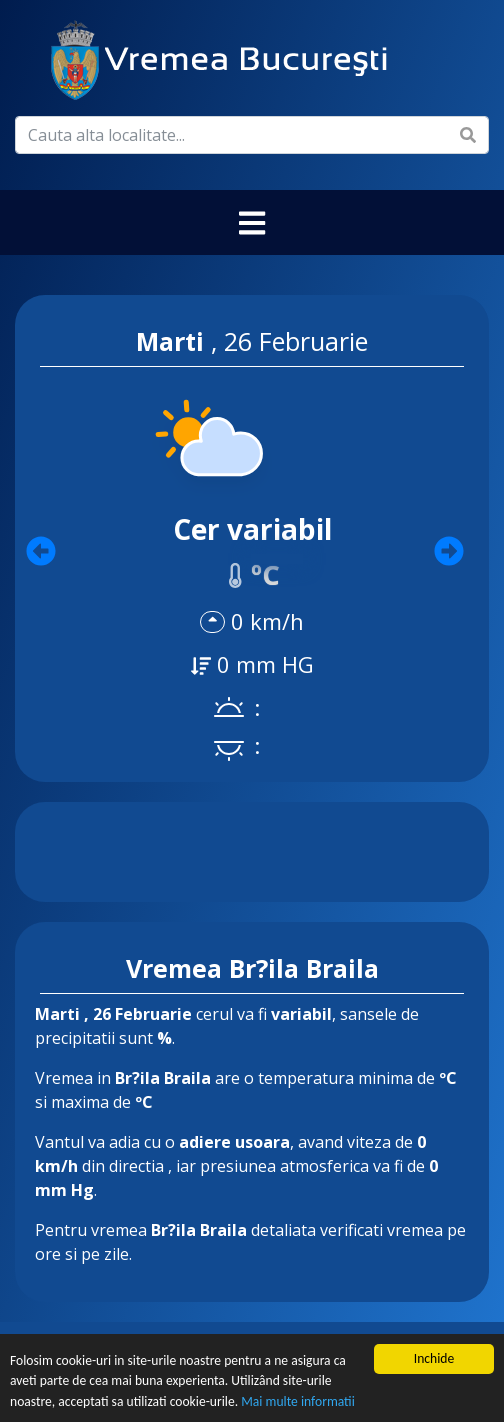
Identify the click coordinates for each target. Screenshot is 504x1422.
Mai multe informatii (298, 1402)
